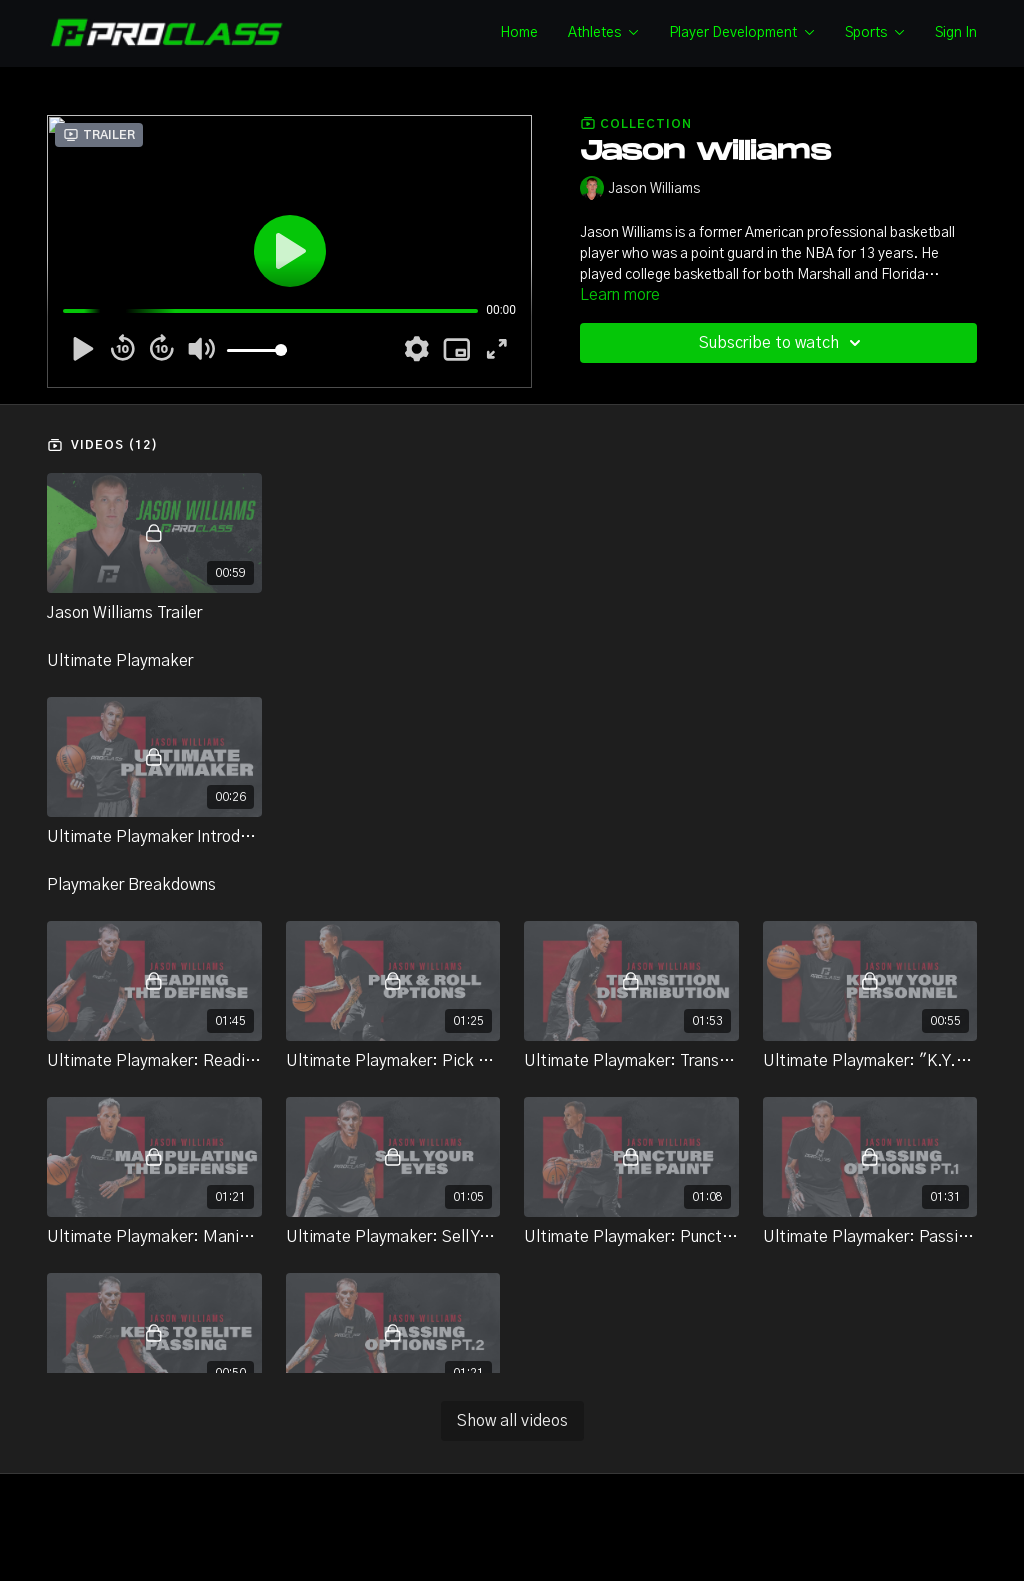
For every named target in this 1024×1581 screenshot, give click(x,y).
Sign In (956, 33)
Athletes (603, 33)
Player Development (742, 33)
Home (519, 33)
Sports (875, 33)
